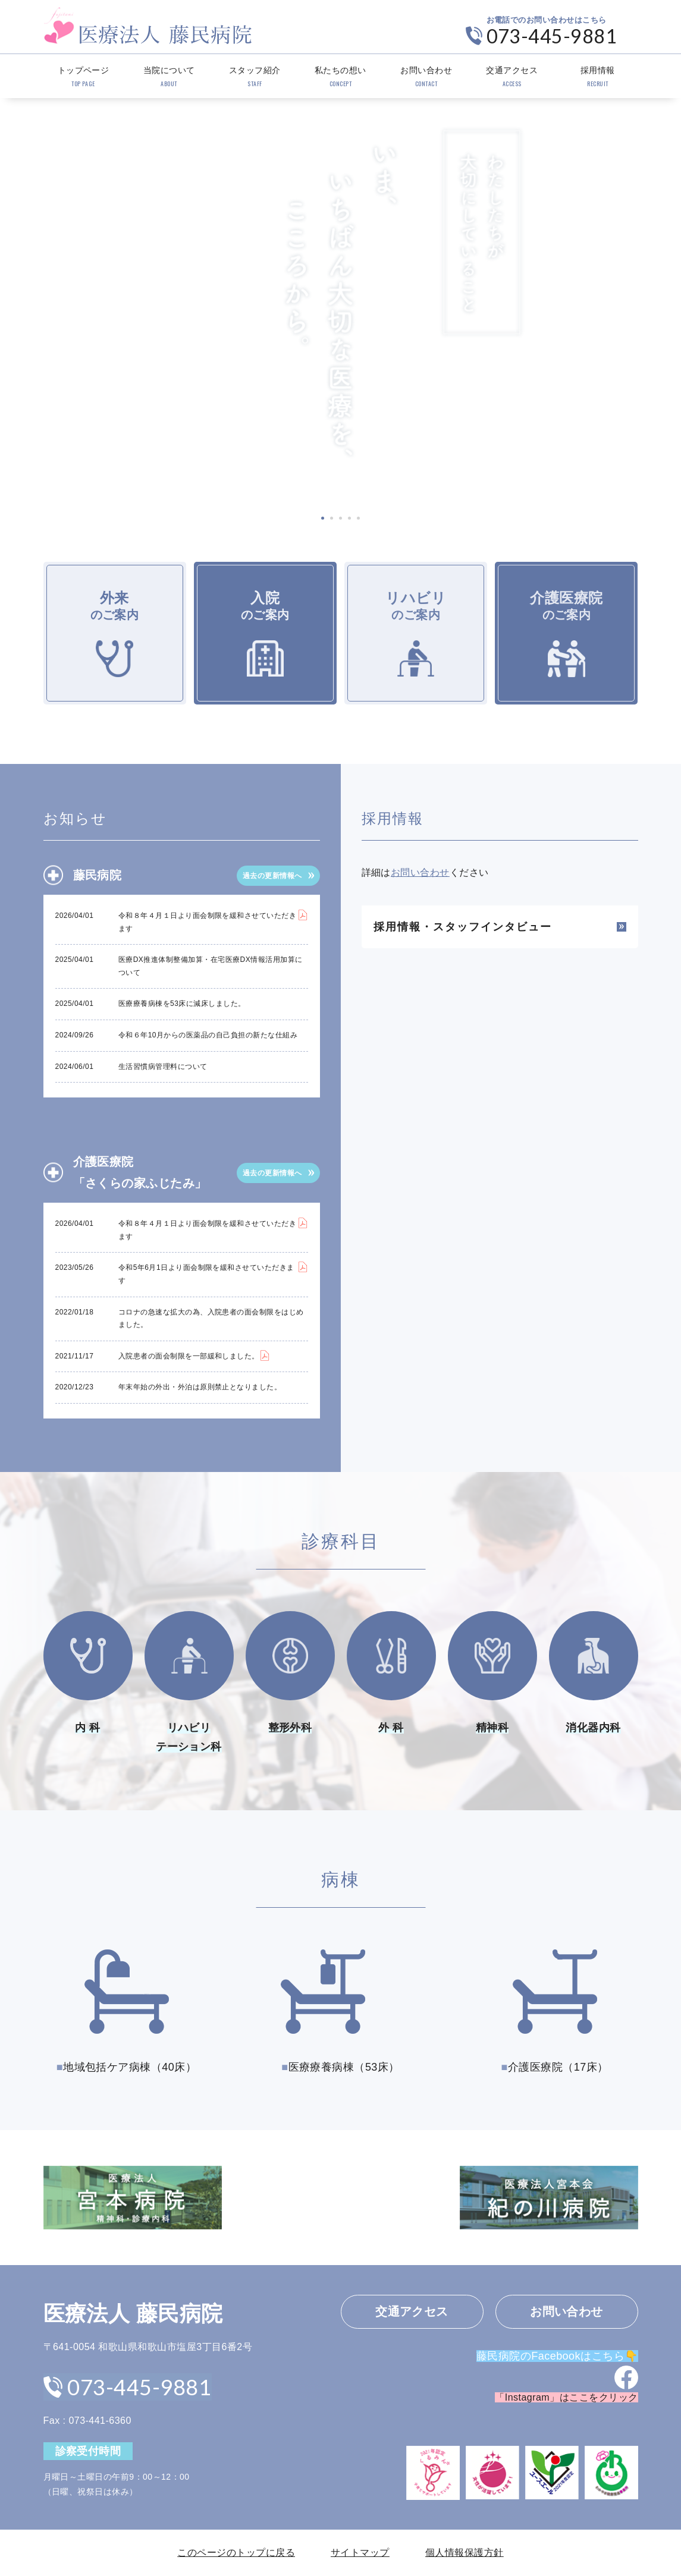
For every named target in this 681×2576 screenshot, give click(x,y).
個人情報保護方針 (464, 2552)
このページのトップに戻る (236, 2552)
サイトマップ (360, 2552)
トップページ (83, 77)
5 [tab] (358, 518)
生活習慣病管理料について (163, 1066)
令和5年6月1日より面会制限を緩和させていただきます (206, 1274)
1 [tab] (322, 518)
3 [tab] (340, 518)
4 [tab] (349, 518)
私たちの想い (340, 77)
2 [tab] (331, 518)
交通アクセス (512, 77)
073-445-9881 (552, 36)
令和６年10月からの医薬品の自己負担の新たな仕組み (207, 1035)
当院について (169, 77)
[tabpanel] (340, 301)
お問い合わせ (426, 77)
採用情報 (597, 77)
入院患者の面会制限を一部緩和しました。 (188, 1356)
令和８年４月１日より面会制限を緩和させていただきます (207, 922)
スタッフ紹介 (255, 77)
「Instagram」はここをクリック (566, 2398)
